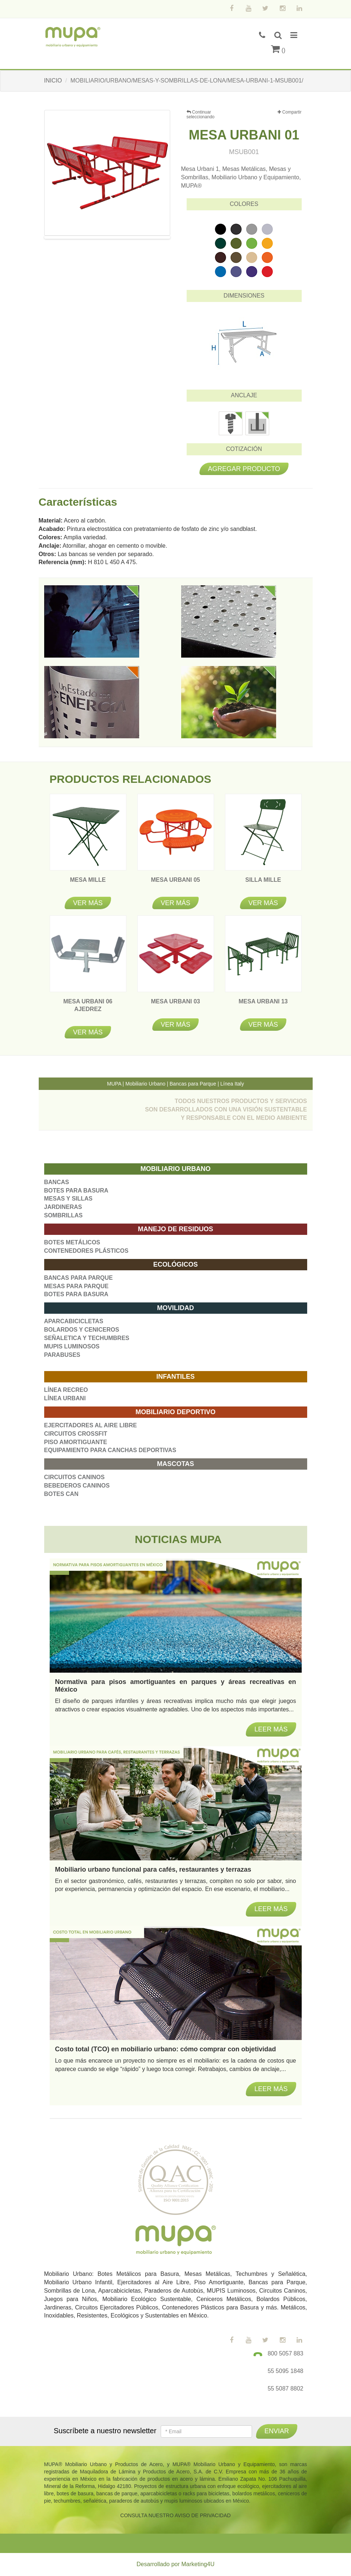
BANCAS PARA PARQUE (78, 1278)
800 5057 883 (286, 2353)
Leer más (270, 2089)
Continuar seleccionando (201, 114)
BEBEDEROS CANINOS (77, 1485)
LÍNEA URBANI (65, 1398)
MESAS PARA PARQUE (76, 1286)
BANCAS (56, 1182)
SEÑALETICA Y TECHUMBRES (87, 1338)
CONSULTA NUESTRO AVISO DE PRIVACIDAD (175, 2515)
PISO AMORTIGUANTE (75, 1442)
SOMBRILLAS (63, 1215)
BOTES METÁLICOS (72, 1242)
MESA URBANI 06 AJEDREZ (87, 1009)
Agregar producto (244, 468)
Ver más (88, 903)
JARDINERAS (63, 1207)
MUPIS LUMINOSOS (72, 1346)
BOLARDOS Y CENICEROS (81, 1330)
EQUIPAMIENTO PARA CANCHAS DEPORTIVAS (110, 1450)
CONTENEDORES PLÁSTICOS (86, 1251)
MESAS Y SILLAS (68, 1198)
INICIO (53, 80)
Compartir (289, 112)
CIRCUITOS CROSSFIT (75, 1434)
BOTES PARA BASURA (76, 1190)
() (278, 50)
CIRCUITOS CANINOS (74, 1477)
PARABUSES (62, 1355)
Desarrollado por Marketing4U (175, 2564)
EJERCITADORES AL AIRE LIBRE (90, 1425)
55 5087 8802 (286, 2388)
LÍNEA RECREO (66, 1390)
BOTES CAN (61, 1494)
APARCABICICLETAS (73, 1321)
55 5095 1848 (286, 2371)
